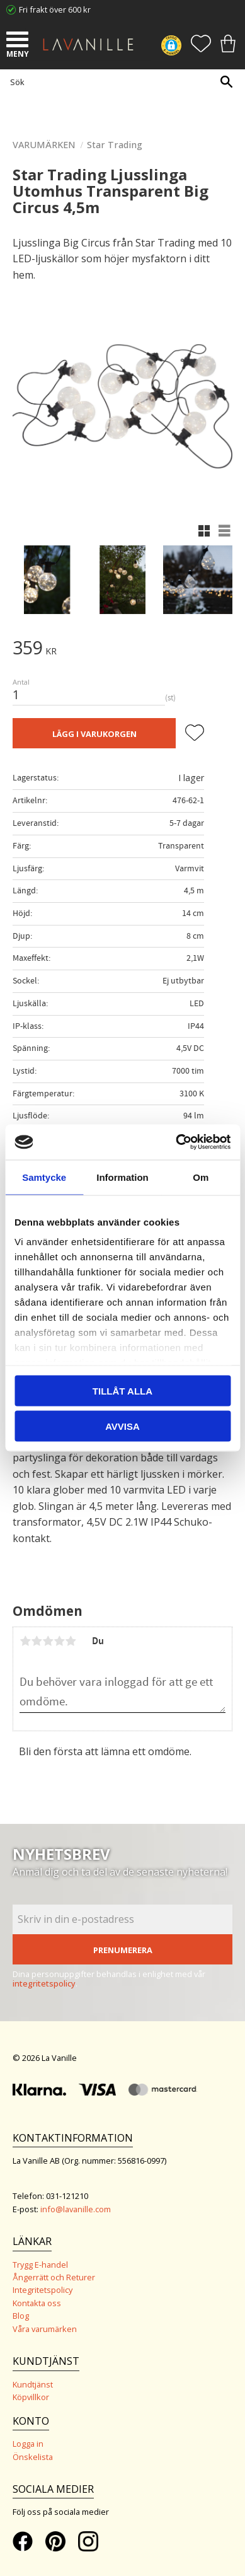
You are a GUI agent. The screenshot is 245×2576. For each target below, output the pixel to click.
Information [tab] (122, 1176)
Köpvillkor (31, 2397)
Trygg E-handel (40, 2264)
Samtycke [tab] (44, 1176)
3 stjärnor (48, 1641)
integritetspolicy (44, 1983)
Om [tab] (200, 1176)
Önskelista (33, 2457)
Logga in (28, 2443)
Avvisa (122, 1426)
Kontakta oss (37, 2303)
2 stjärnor (36, 1641)
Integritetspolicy (42, 2289)
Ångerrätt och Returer (54, 2277)
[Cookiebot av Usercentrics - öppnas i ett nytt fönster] (176, 1142)
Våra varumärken (45, 2329)
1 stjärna (25, 1641)
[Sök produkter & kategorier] (119, 81)
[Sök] (226, 81)
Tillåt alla (122, 1390)
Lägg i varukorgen (94, 734)
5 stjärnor (70, 1641)
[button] (18, 41)
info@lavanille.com (75, 2209)
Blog (21, 2315)
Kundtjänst (33, 2384)
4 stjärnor (59, 1641)
